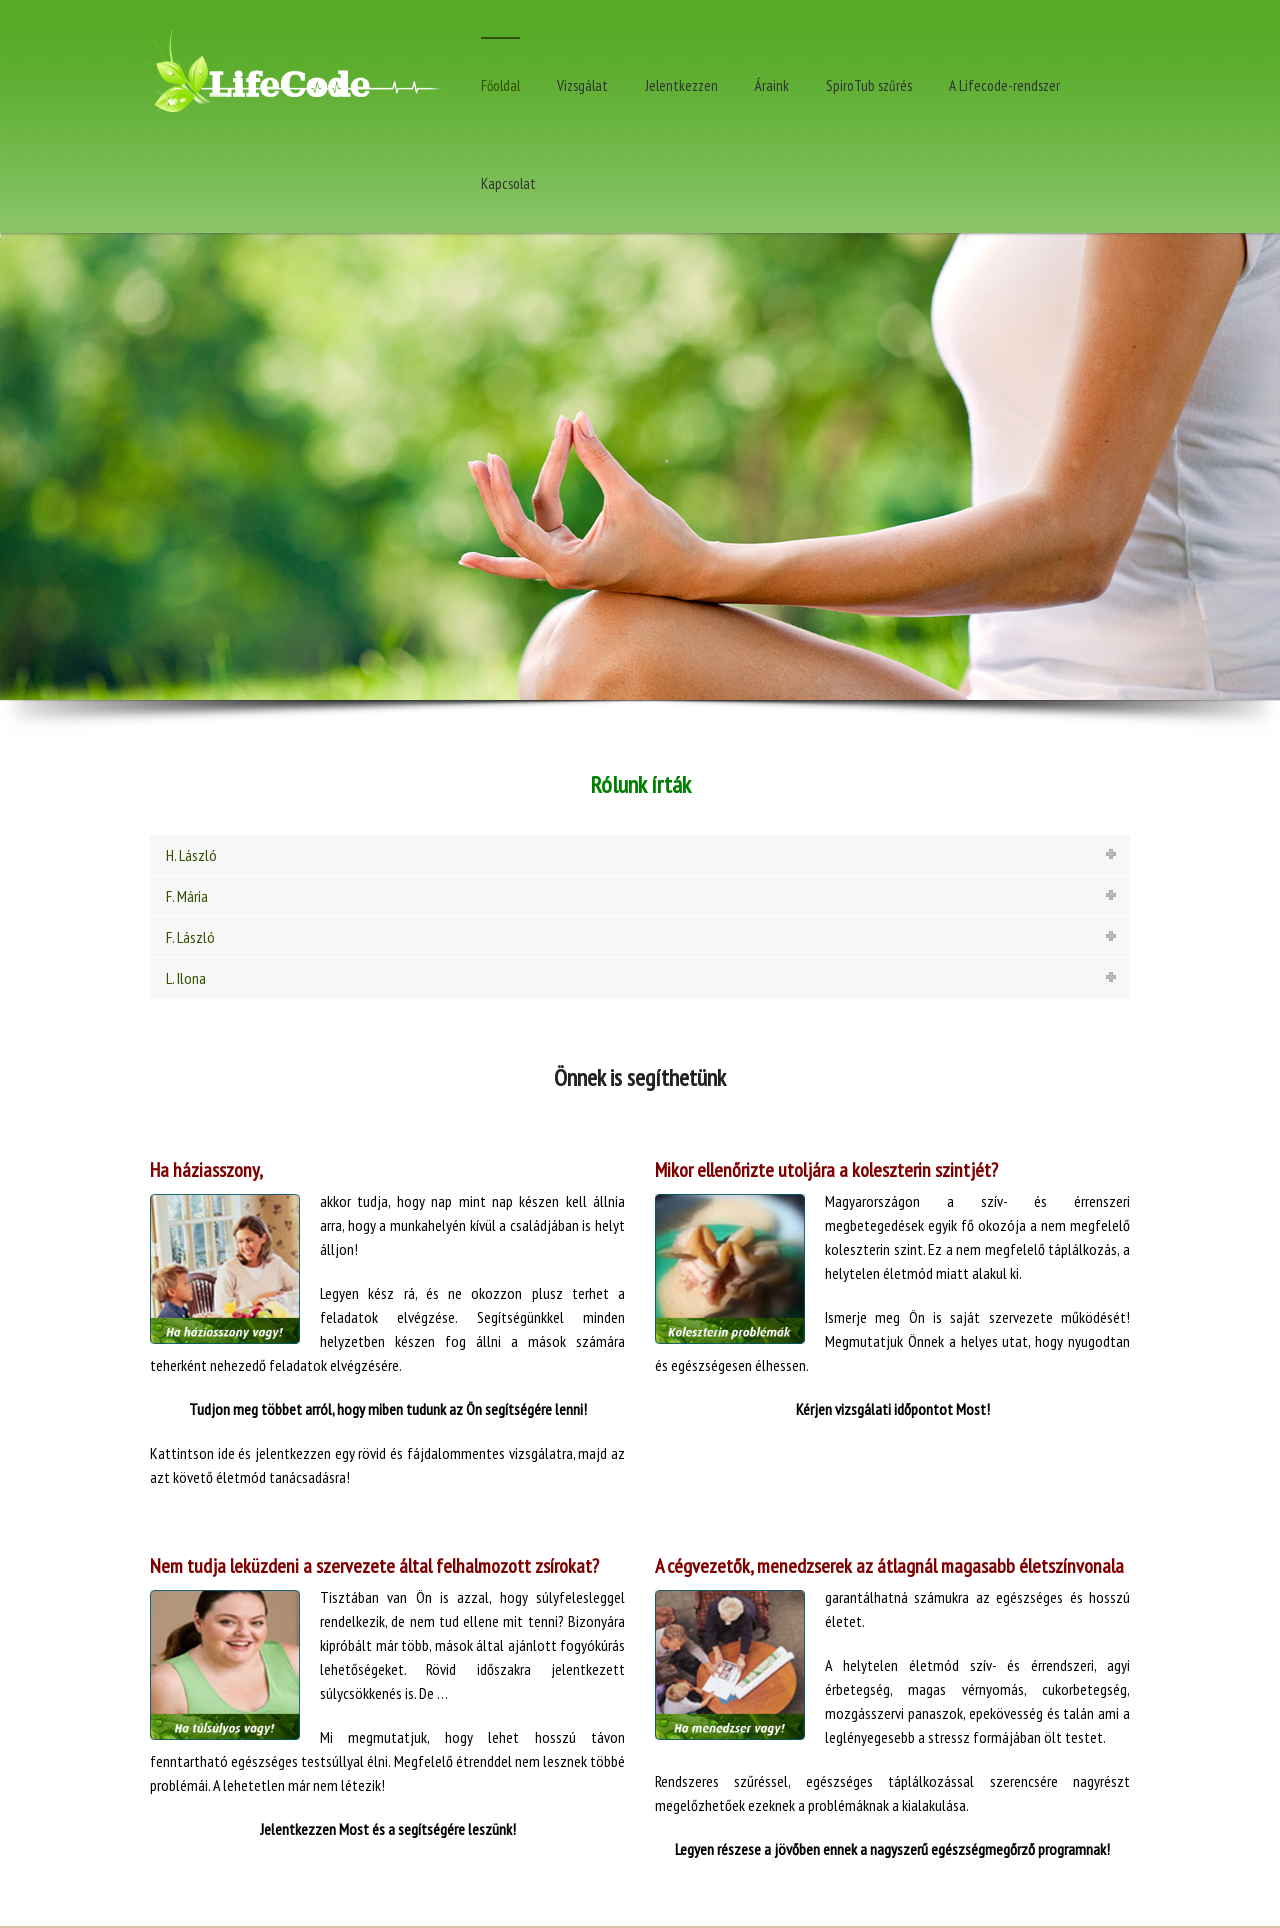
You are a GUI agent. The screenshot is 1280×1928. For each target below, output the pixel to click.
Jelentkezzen (681, 85)
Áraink (772, 85)
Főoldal (500, 85)
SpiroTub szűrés (869, 85)
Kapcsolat (508, 183)
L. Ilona (186, 978)
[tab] (640, 855)
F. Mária (187, 896)
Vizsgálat (582, 85)
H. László (191, 855)
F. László (190, 937)
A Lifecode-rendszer (1004, 85)
